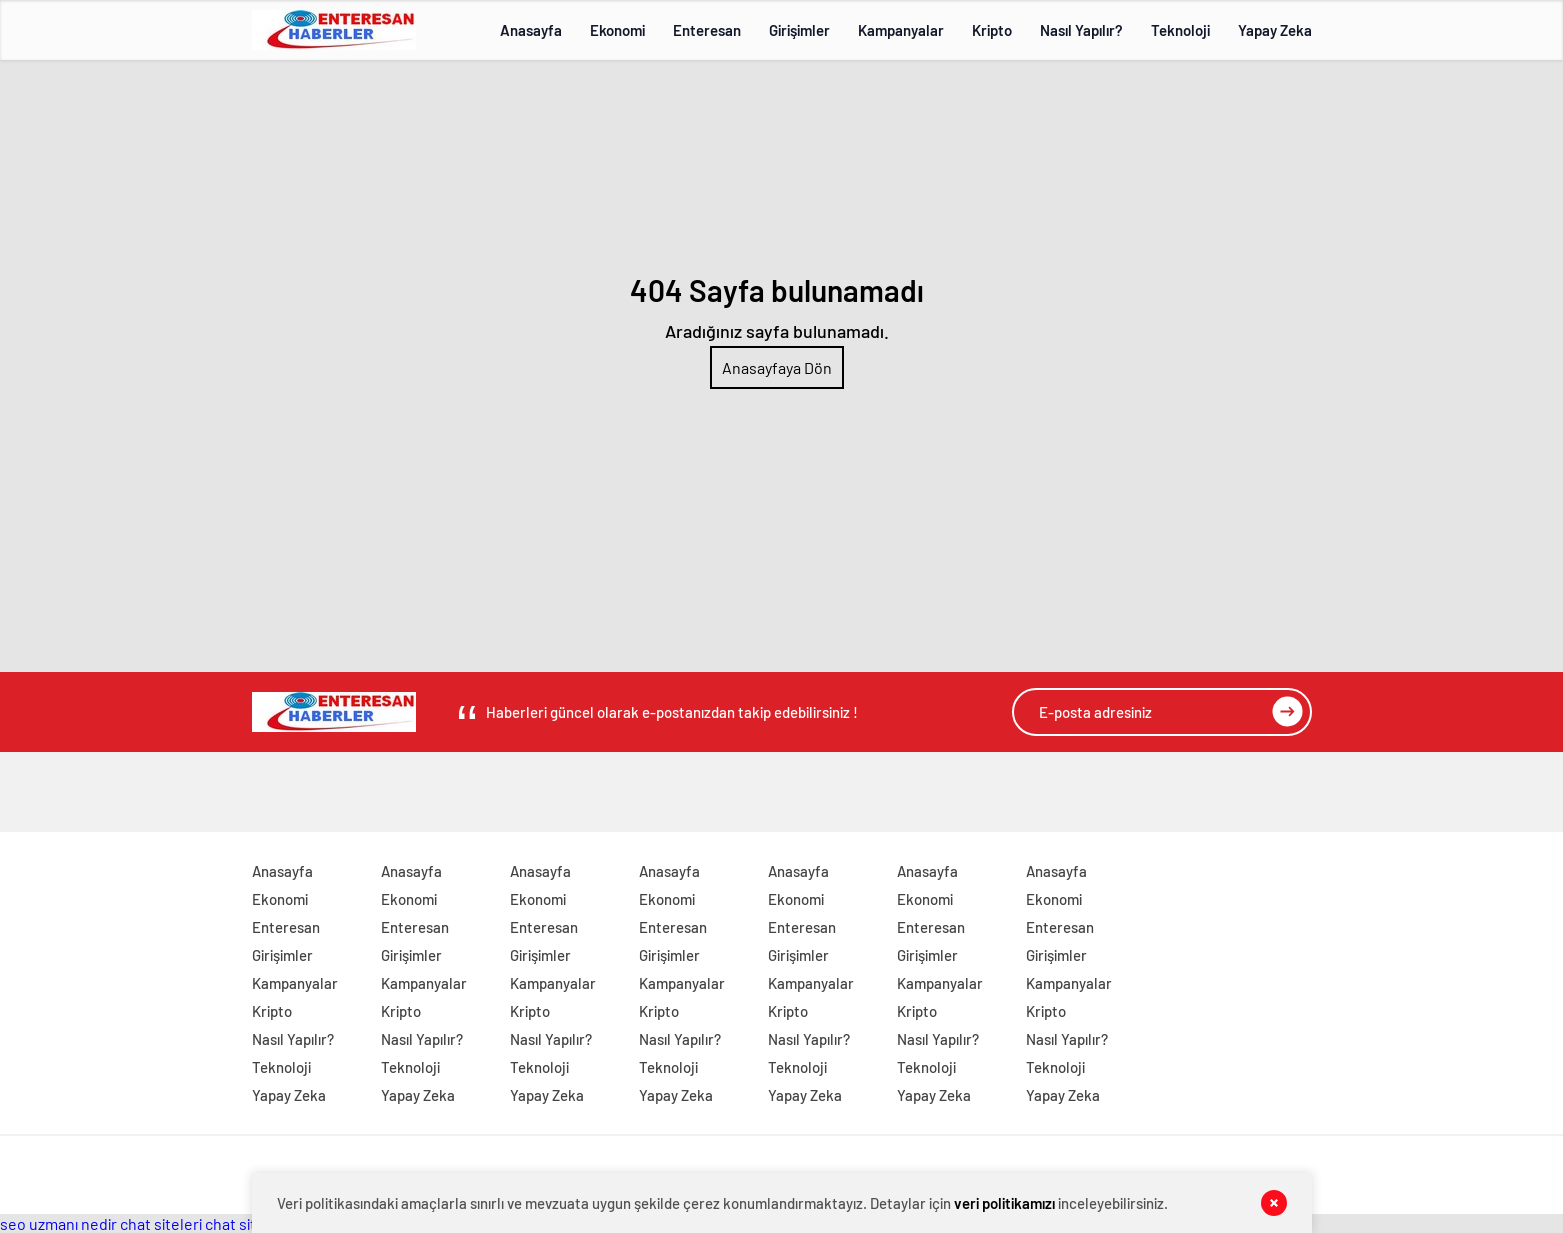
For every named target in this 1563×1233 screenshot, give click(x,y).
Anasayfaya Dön (777, 367)
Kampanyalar (901, 30)
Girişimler (799, 30)
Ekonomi (617, 30)
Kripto (992, 30)
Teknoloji (1180, 30)
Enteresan (707, 30)
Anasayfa (531, 30)
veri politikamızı (1004, 1203)
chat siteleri (161, 1223)
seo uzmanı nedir (58, 1223)
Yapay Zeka (1275, 30)
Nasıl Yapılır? (1081, 30)
